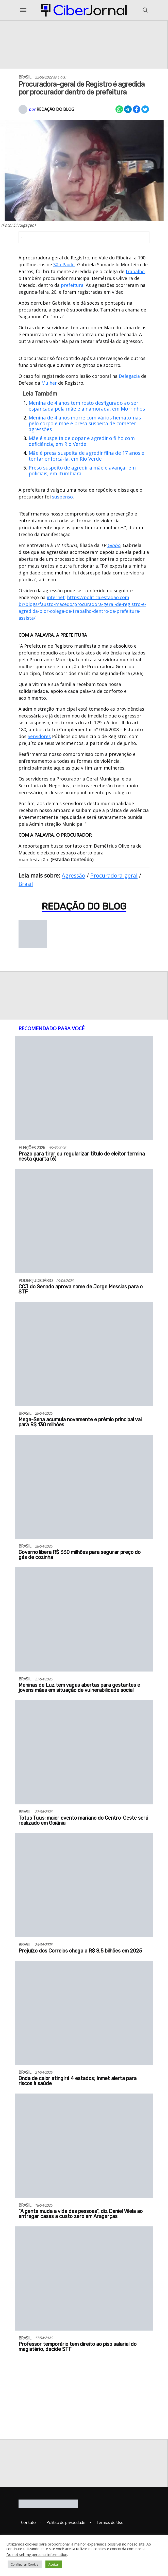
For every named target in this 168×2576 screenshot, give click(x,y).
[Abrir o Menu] (23, 10)
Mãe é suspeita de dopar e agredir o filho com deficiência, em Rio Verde (82, 441)
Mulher (49, 383)
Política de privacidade (65, 2522)
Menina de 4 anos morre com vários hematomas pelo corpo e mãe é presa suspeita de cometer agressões (85, 423)
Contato (28, 2522)
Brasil (26, 883)
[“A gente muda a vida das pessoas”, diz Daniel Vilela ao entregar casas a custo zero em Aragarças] (84, 2148)
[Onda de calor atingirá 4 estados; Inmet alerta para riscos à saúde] (84, 2015)
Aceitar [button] (53, 2564)
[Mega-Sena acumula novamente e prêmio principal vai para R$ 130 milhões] (84, 1356)
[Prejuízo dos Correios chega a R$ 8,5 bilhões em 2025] (84, 1887)
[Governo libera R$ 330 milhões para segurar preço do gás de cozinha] (84, 1489)
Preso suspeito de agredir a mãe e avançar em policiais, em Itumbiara (82, 470)
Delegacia (129, 376)
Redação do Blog (55, 109)
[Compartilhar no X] (145, 109)
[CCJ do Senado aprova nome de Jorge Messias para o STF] (84, 1223)
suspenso (62, 497)
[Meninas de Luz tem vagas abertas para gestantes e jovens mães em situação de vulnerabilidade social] (84, 1622)
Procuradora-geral (114, 875)
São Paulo (64, 264)
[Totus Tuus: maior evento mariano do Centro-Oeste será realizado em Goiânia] (84, 1754)
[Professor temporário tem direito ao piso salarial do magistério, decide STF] (84, 2281)
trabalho (135, 271)
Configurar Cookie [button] (25, 2564)
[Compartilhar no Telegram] (128, 109)
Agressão (73, 875)
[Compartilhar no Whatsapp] (119, 109)
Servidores (39, 736)
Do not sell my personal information (36, 2554)
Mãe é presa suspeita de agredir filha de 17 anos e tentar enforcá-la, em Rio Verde (86, 456)
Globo (113, 545)
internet (56, 597)
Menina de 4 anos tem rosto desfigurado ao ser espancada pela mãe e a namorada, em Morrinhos (87, 406)
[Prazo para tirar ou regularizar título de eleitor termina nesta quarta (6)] (84, 1091)
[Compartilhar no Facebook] (136, 109)
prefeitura (72, 285)
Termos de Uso (109, 2522)
